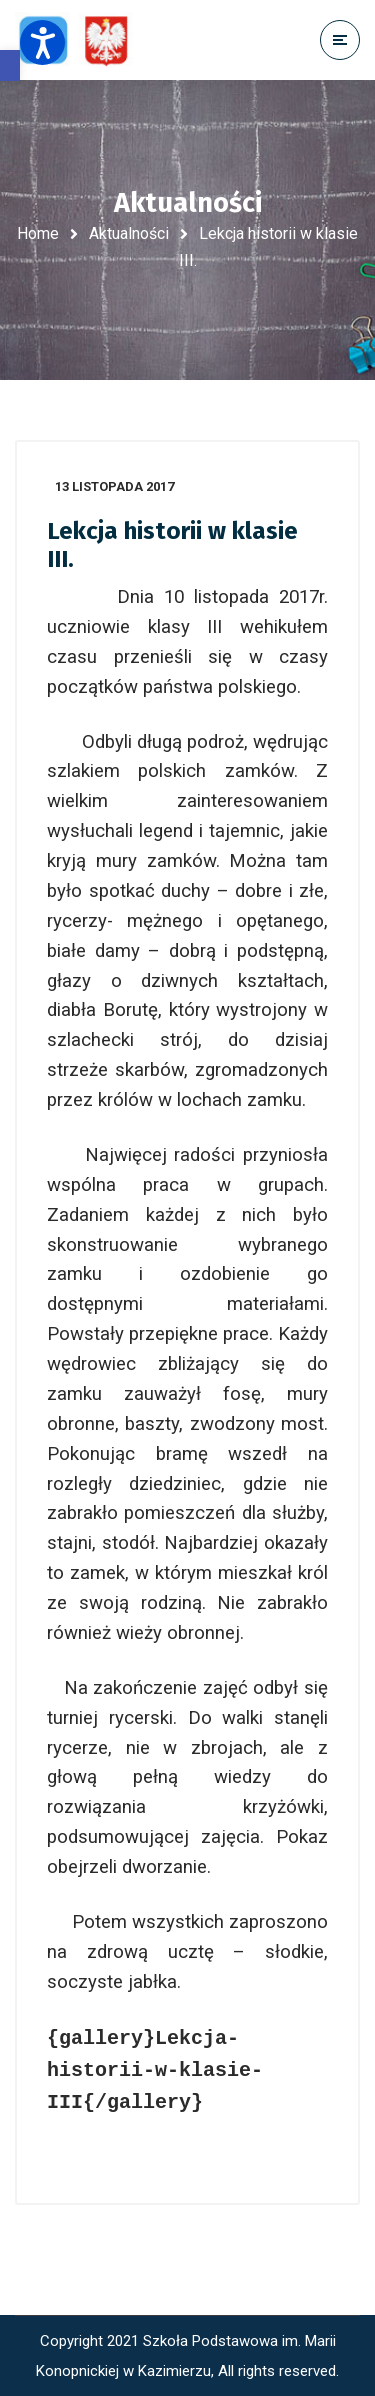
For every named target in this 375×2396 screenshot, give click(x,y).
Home (38, 233)
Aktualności (129, 233)
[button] (10, 65)
